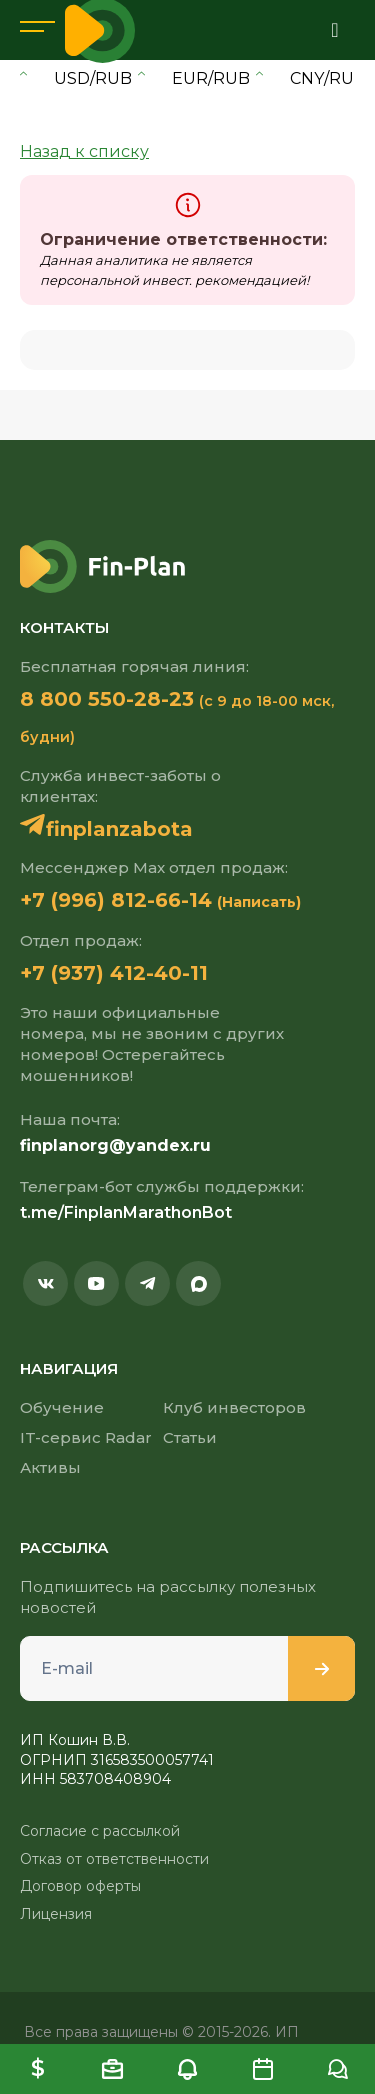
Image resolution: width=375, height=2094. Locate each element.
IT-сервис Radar (86, 1437)
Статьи (190, 1437)
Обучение (62, 1407)
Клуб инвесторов (234, 1407)
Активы (50, 1467)
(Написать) (259, 902)
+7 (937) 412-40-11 (114, 973)
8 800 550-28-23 (107, 699)
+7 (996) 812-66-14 (116, 900)
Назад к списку (84, 151)
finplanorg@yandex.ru (115, 1145)
